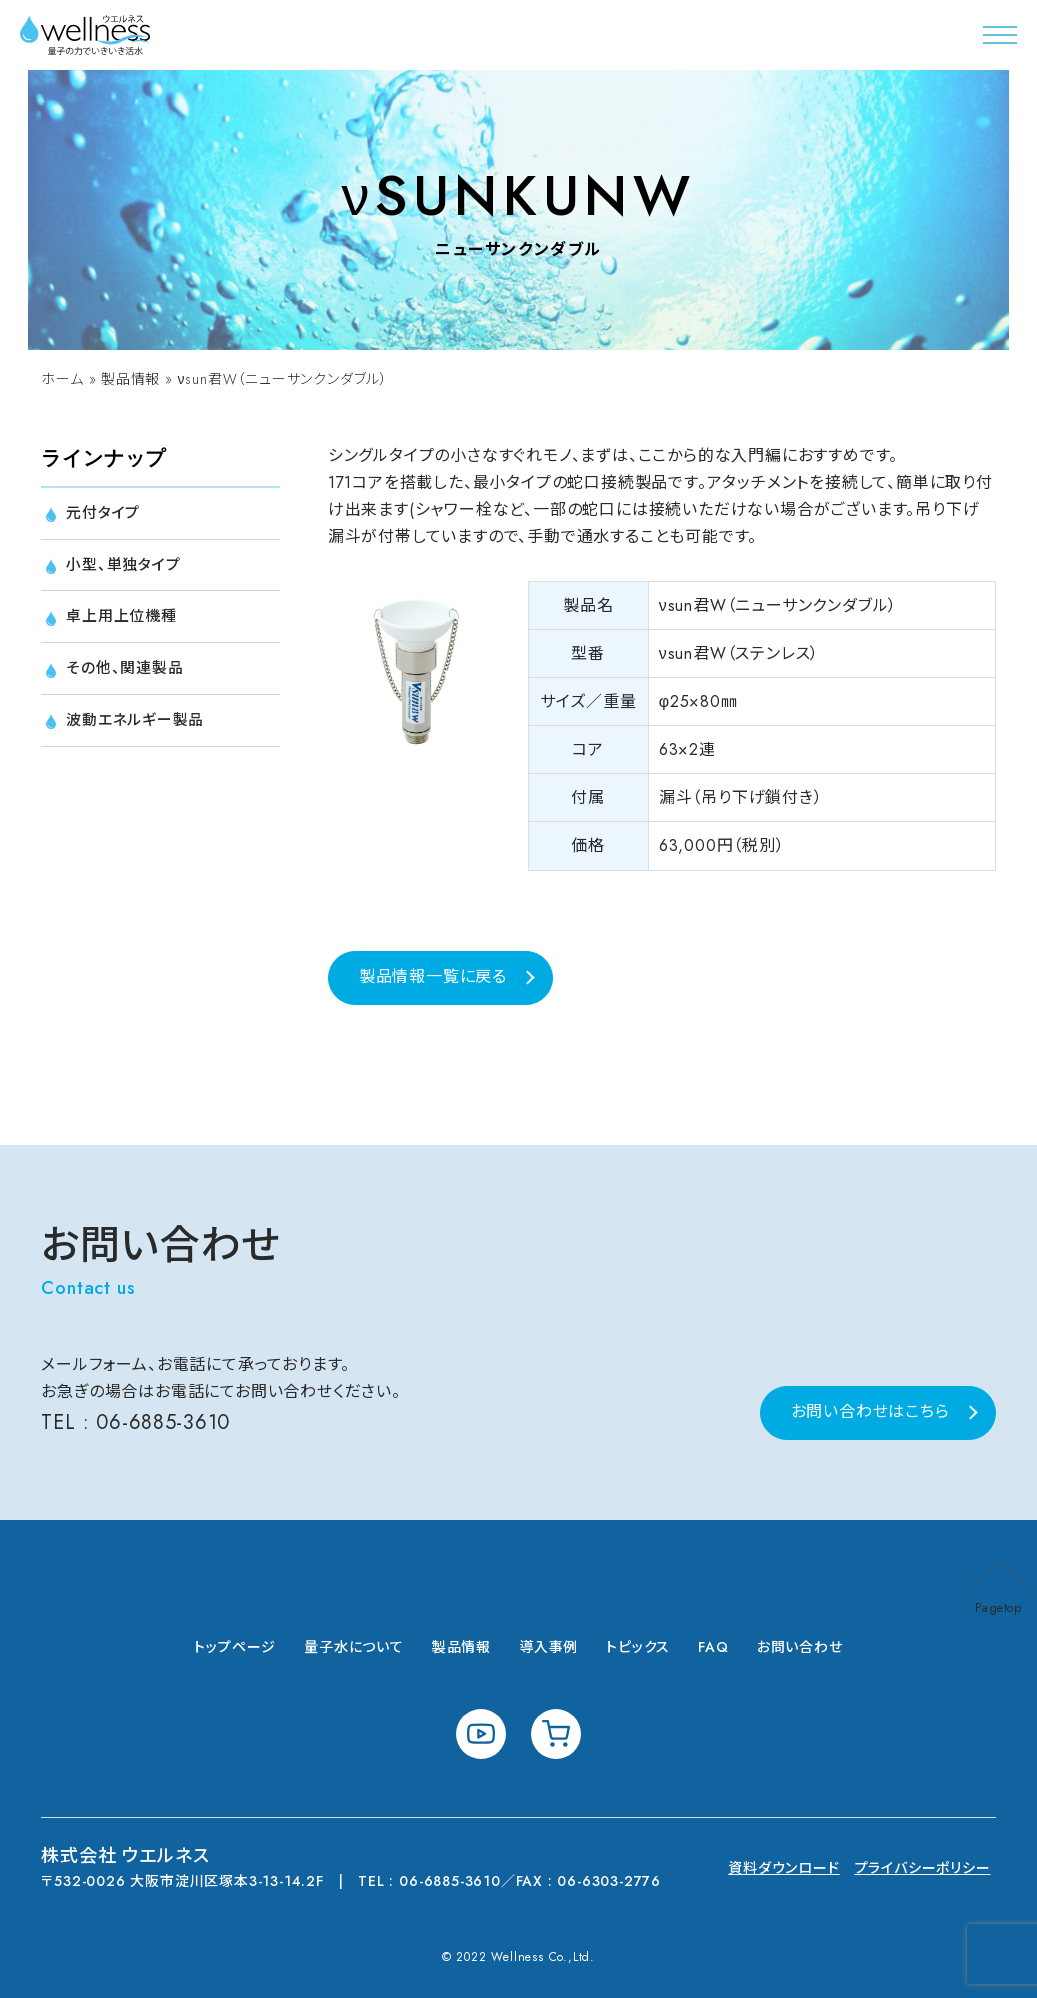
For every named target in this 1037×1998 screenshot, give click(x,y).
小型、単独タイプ (126, 566)
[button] (1000, 35)
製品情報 (130, 379)
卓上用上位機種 (125, 620)
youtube (481, 1734)
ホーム (62, 379)
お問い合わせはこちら (870, 1411)
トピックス (638, 1647)
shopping (556, 1734)
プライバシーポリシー (923, 1868)
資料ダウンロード (783, 1868)
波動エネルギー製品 (139, 726)
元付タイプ (105, 513)
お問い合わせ (800, 1647)
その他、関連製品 (127, 673)
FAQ (713, 1647)
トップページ (235, 1647)
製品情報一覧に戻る (433, 976)
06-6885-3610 (163, 1422)
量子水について (354, 1647)
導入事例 (548, 1647)
